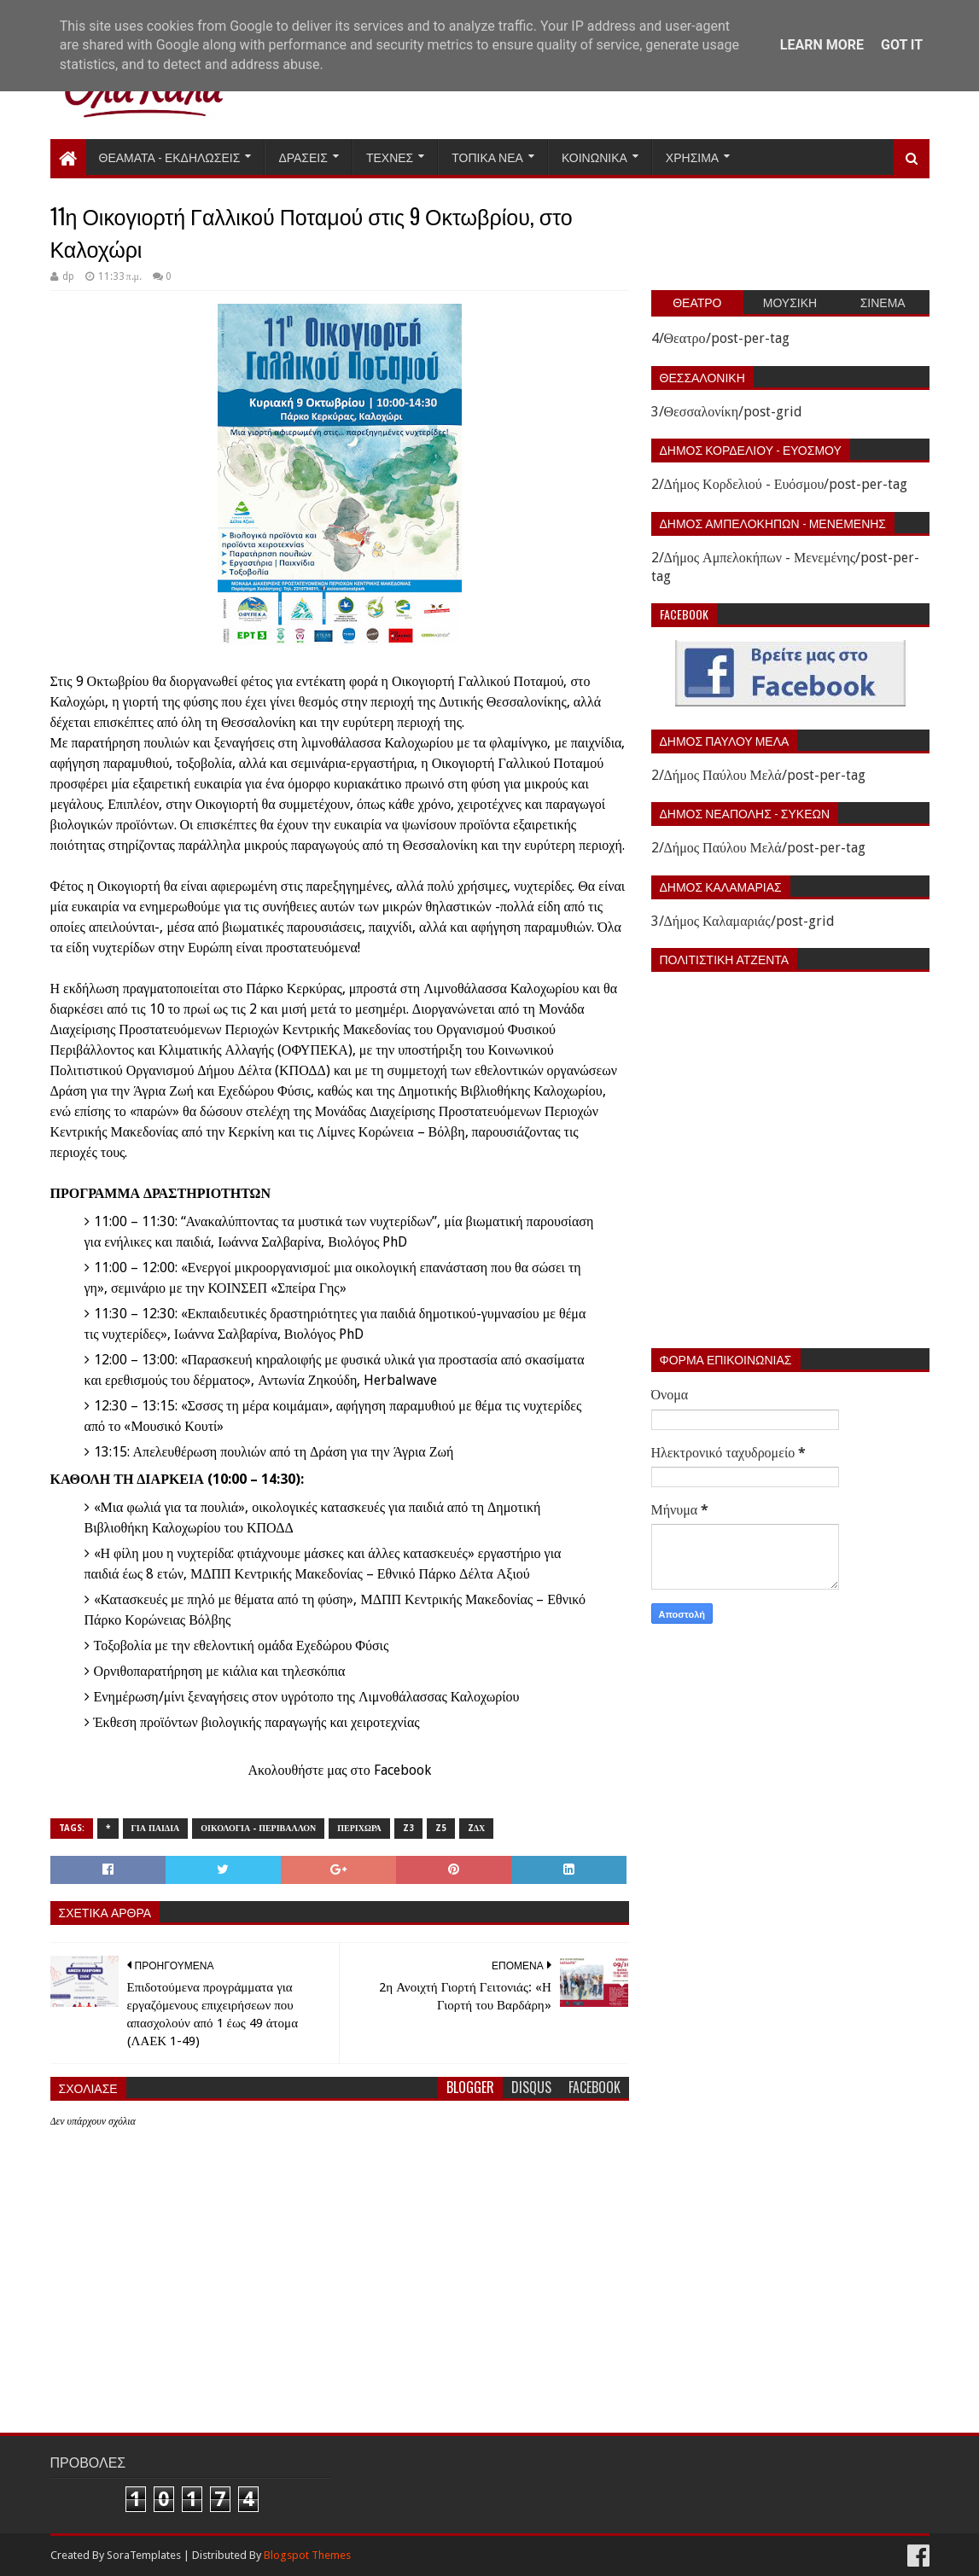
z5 (440, 1828)
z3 (408, 1828)
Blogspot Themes (307, 2555)
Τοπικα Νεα (487, 157)
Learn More (822, 45)
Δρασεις (303, 157)
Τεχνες (389, 157)
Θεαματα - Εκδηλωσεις (170, 157)
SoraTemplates (144, 2555)
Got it (902, 45)
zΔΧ (477, 1828)
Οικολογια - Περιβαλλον (258, 1828)
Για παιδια (155, 1828)
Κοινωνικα (594, 157)
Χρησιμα (692, 157)
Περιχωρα (359, 1828)
